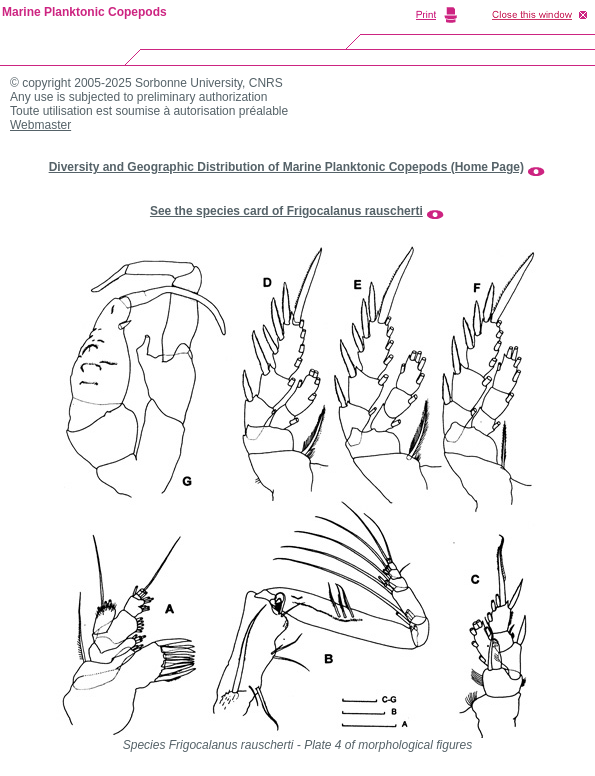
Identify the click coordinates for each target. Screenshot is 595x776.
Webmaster (40, 125)
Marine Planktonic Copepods (84, 12)
